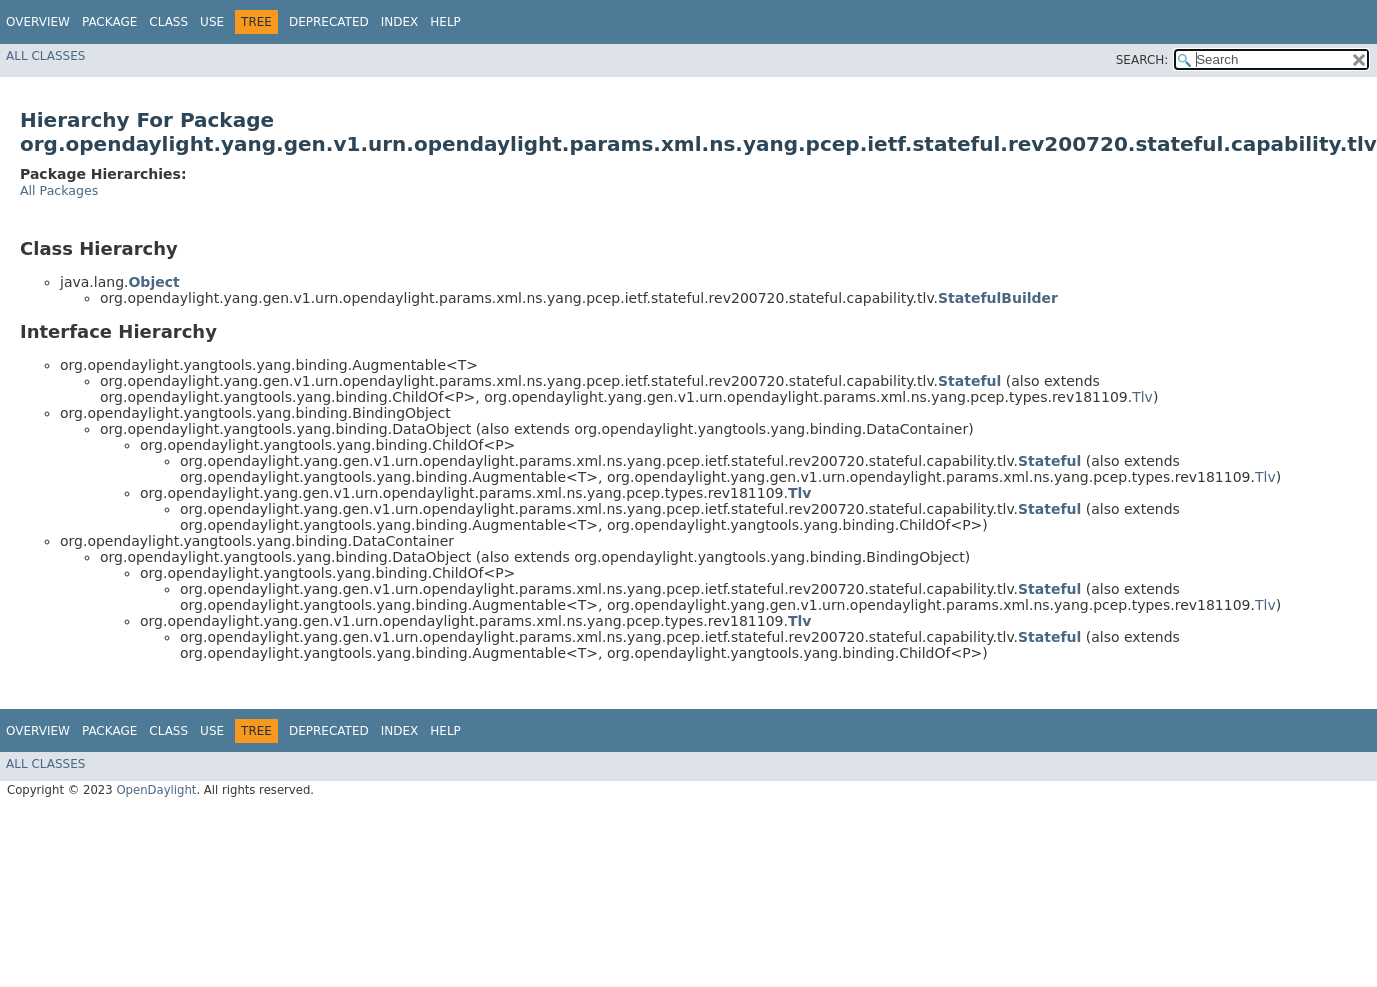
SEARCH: (1142, 60)
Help (445, 22)
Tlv (1142, 397)
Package (109, 22)
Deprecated (329, 22)
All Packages (59, 190)
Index (400, 22)
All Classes (45, 56)
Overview (38, 22)
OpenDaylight (156, 790)
